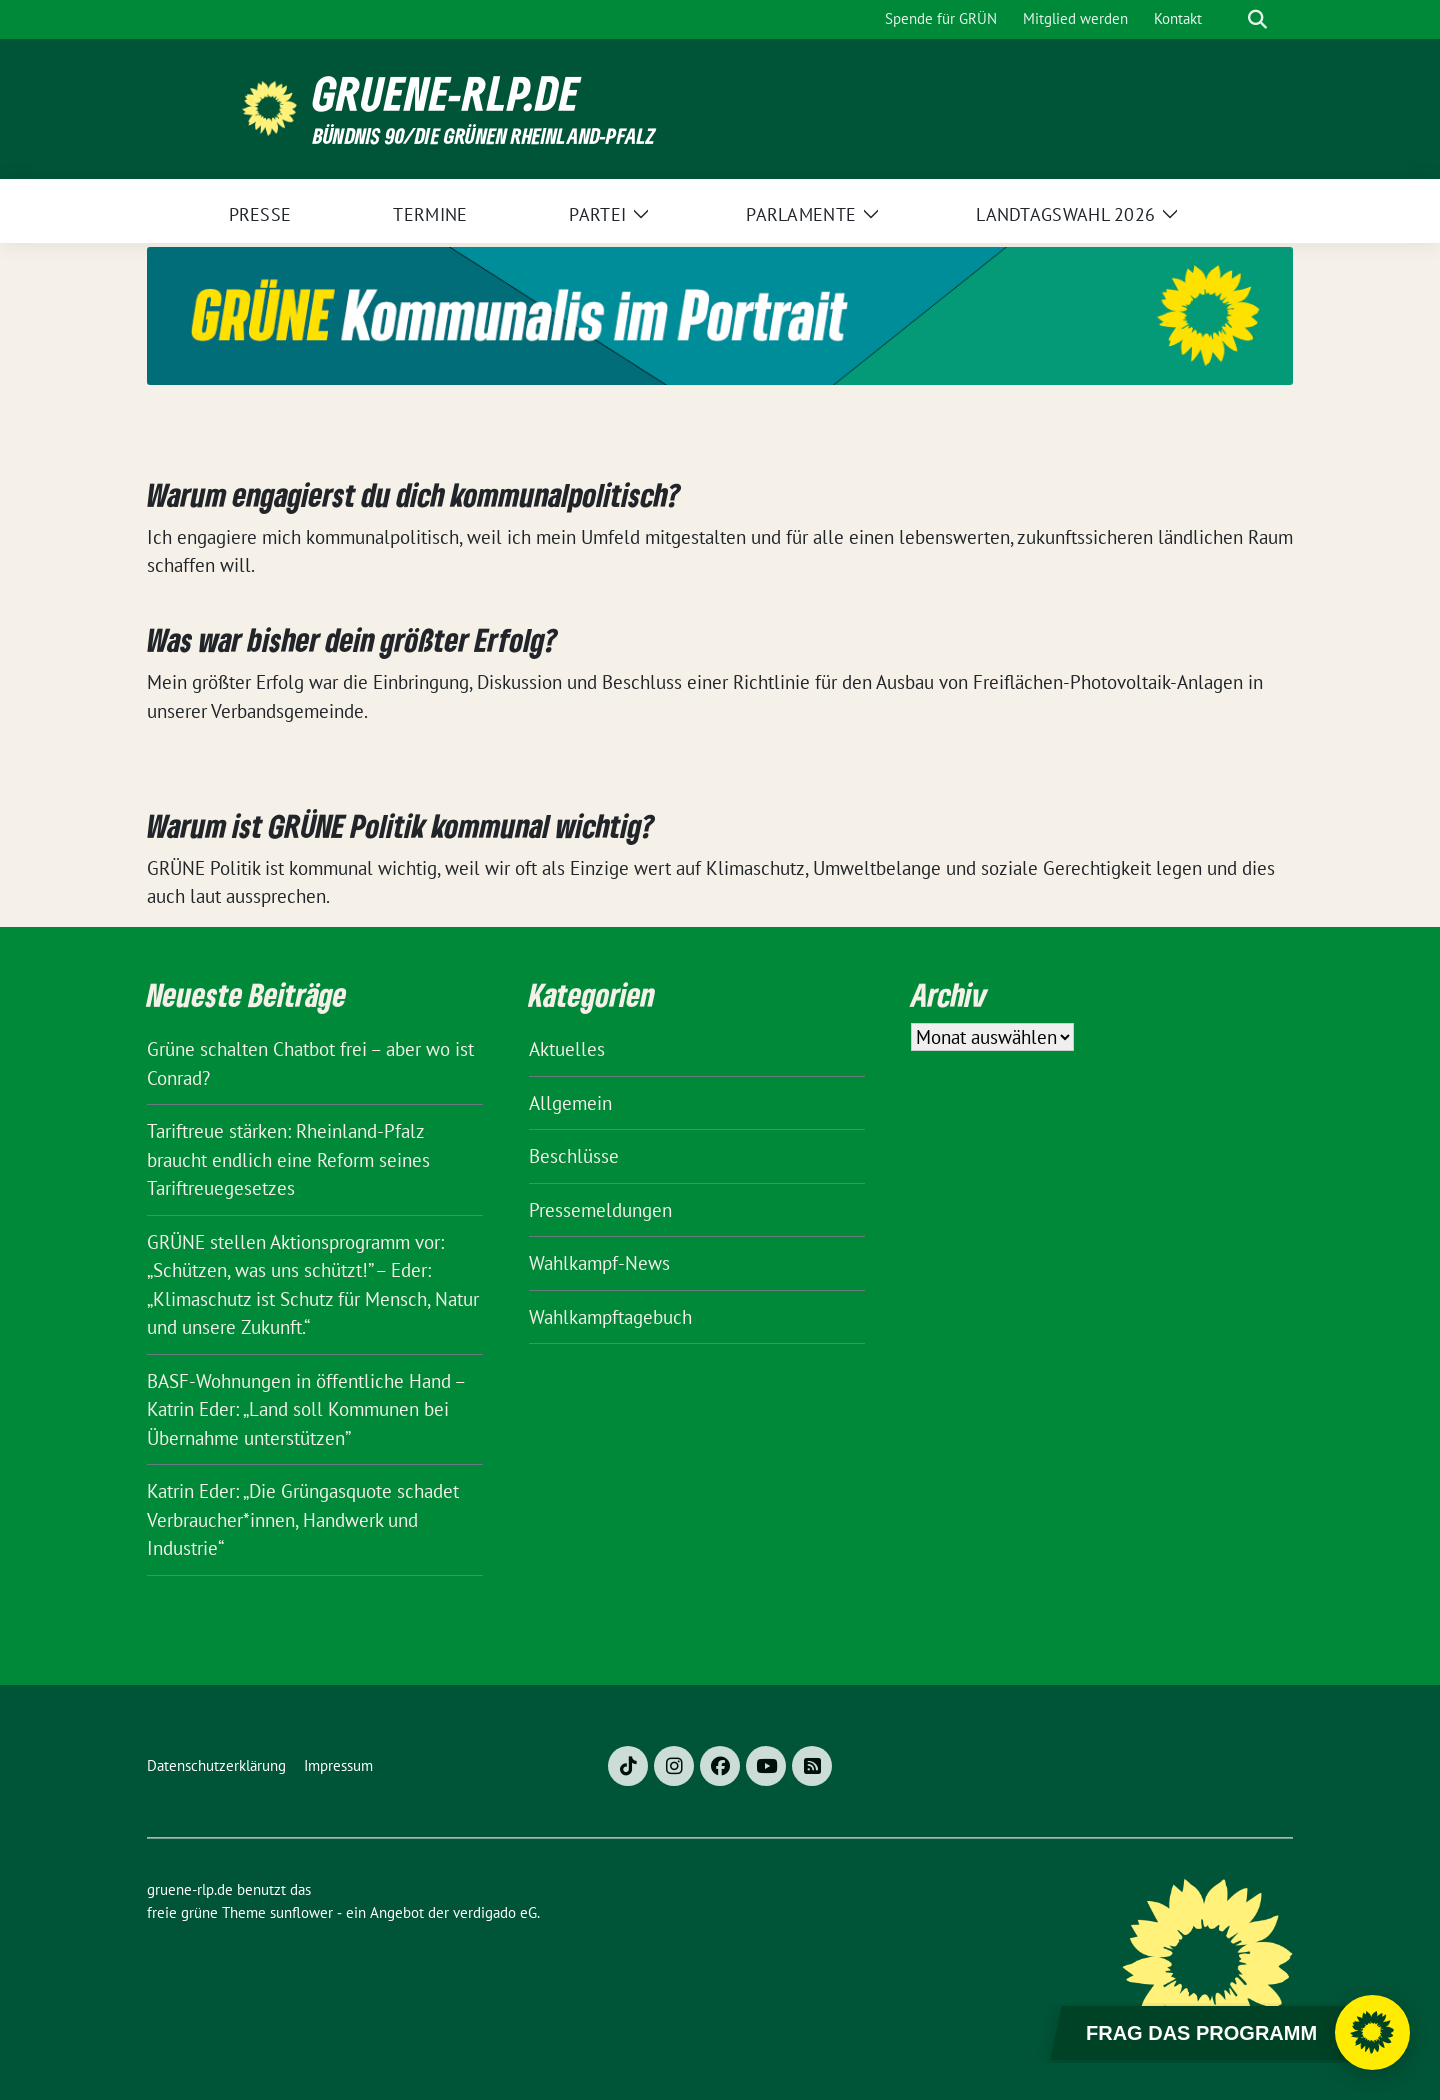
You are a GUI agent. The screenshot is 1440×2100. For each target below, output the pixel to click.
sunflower (301, 1912)
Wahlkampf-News (599, 1263)
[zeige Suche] (1257, 19)
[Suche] (1229, 19)
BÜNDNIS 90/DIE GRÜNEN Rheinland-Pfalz (484, 135)
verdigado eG (495, 1912)
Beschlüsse (574, 1156)
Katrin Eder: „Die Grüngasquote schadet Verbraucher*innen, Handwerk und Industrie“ (303, 1519)
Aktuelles (567, 1049)
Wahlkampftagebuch (610, 1317)
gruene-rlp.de (446, 93)
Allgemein (570, 1103)
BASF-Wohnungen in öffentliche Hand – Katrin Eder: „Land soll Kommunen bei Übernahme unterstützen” (306, 1409)
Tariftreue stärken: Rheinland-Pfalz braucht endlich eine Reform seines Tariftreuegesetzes (288, 1159)
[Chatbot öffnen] (1372, 2032)
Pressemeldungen (600, 1210)
